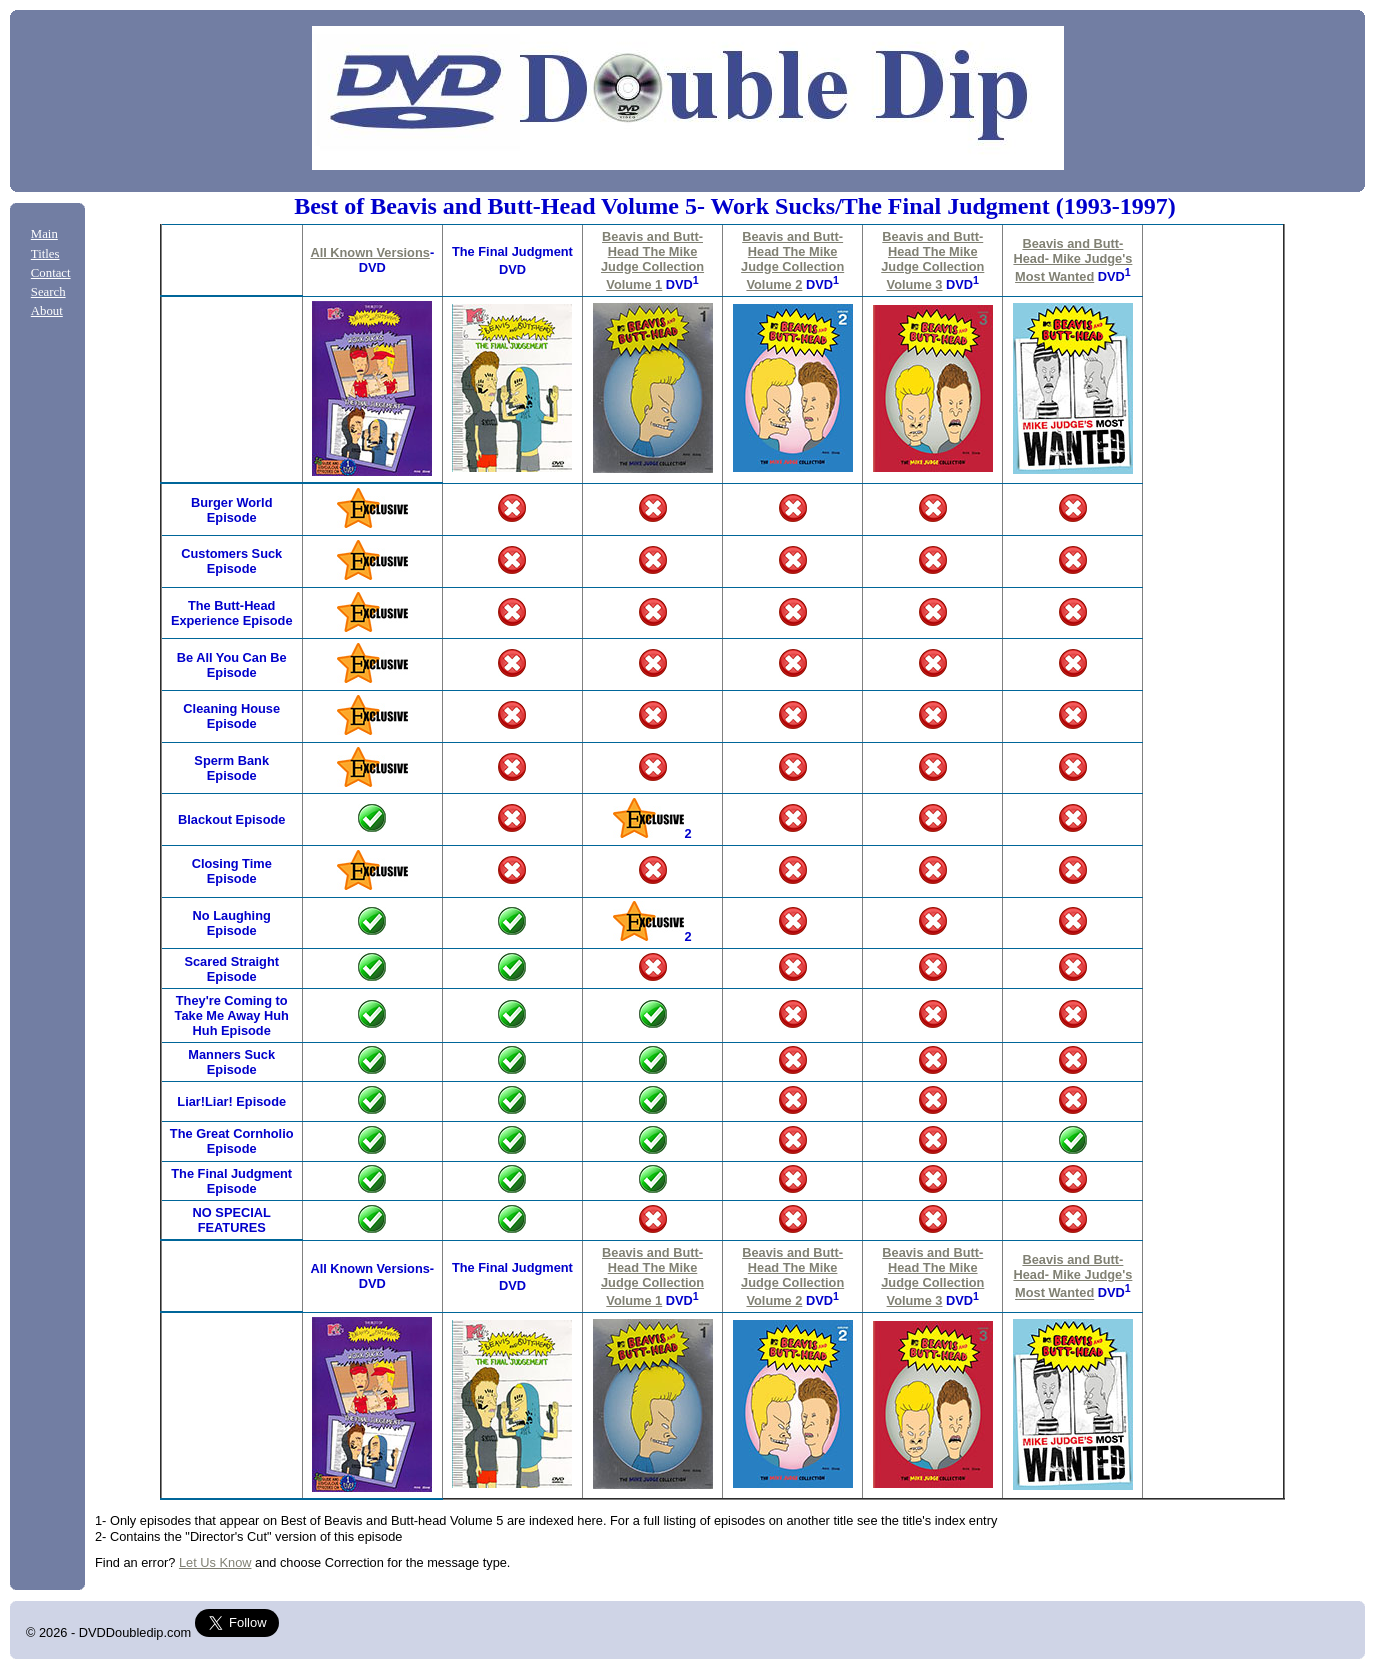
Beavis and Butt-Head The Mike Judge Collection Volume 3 (932, 260)
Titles (45, 254)
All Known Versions (369, 252)
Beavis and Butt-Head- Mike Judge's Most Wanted (1072, 260)
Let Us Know (215, 1562)
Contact (51, 273)
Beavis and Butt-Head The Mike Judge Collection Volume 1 (652, 260)
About (47, 311)
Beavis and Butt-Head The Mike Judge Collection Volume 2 (792, 260)
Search (48, 292)
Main (44, 234)
